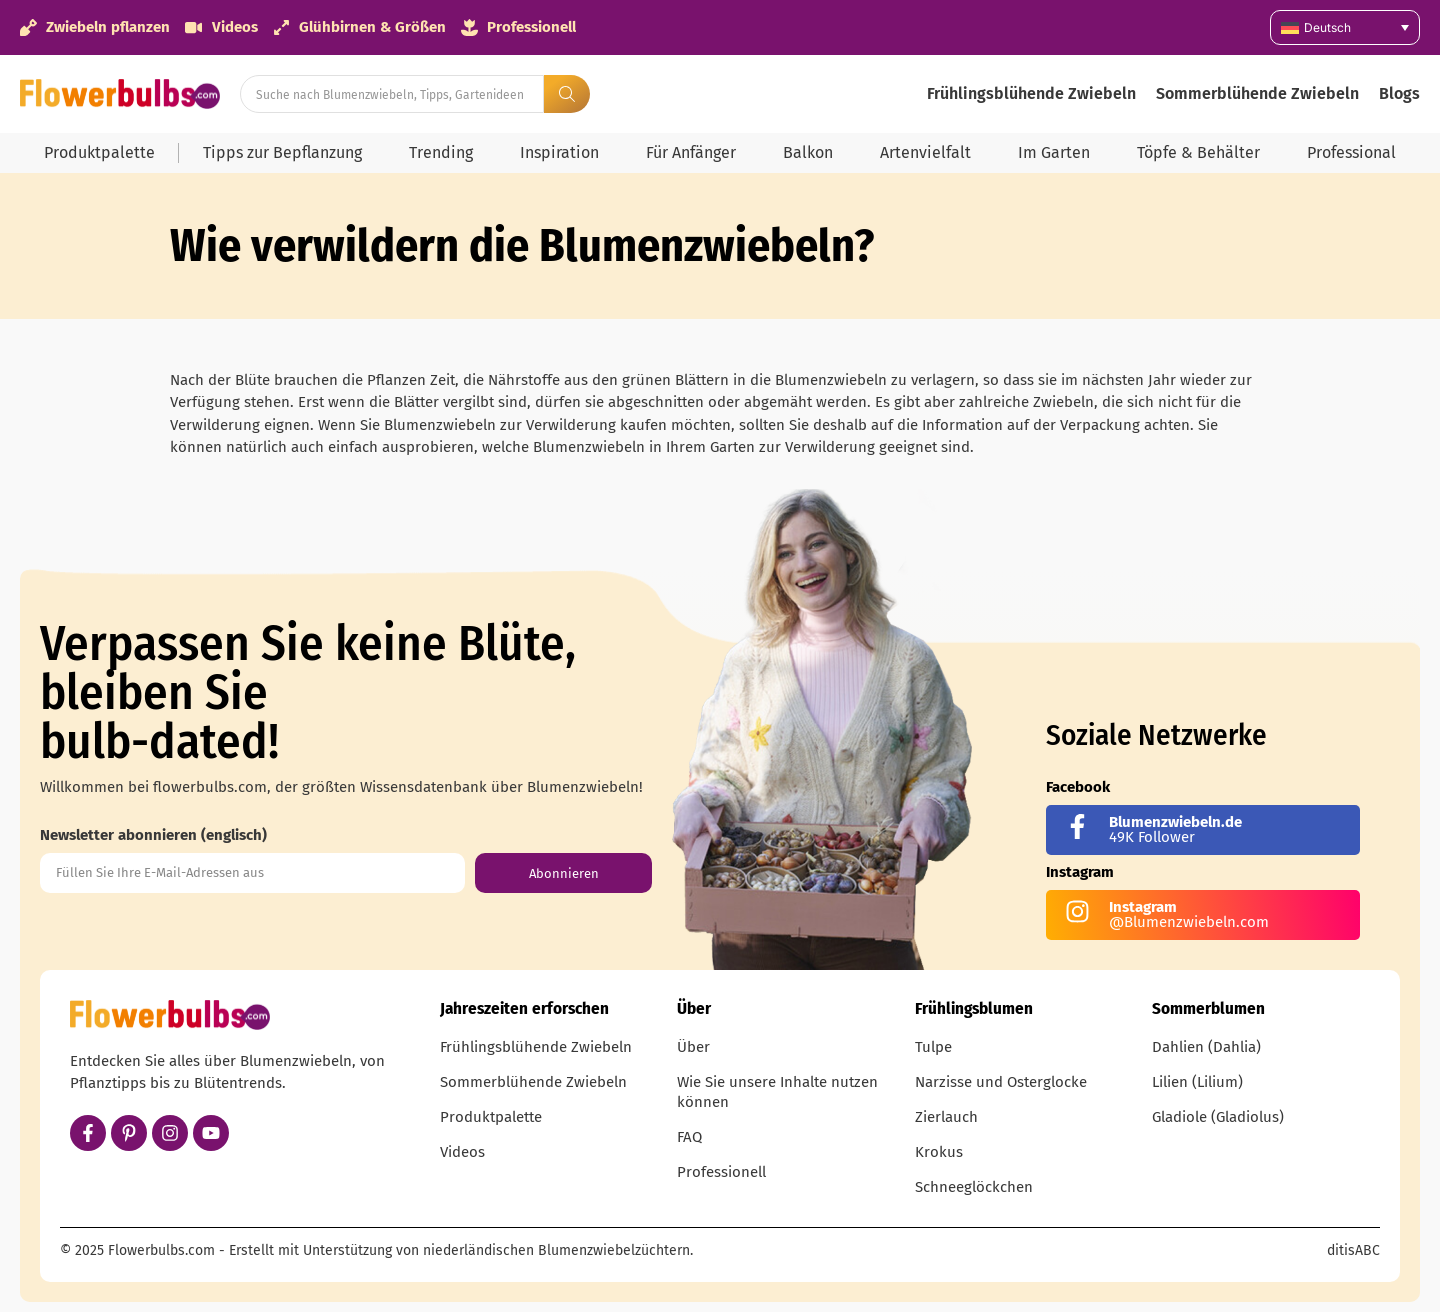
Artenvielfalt (925, 152)
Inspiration (559, 152)
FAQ (689, 1137)
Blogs (1399, 93)
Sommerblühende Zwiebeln (1257, 93)
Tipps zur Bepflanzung (282, 152)
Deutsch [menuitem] (1327, 27)
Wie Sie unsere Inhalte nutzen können (777, 1092)
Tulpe (933, 1047)
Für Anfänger (691, 152)
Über (693, 1047)
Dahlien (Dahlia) (1206, 1047)
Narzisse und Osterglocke (1001, 1082)
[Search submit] (567, 94)
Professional (1351, 152)
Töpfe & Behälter (1198, 152)
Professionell (721, 1172)
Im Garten (1054, 152)
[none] (1345, 27)
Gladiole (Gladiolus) (1218, 1117)
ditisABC (1353, 1250)
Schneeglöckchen (974, 1187)
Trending (441, 152)
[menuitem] (1345, 27)
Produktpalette (99, 152)
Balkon (808, 152)
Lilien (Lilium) (1197, 1082)
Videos (462, 1152)
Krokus (939, 1152)
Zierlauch (946, 1117)
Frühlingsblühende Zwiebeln (1031, 93)
